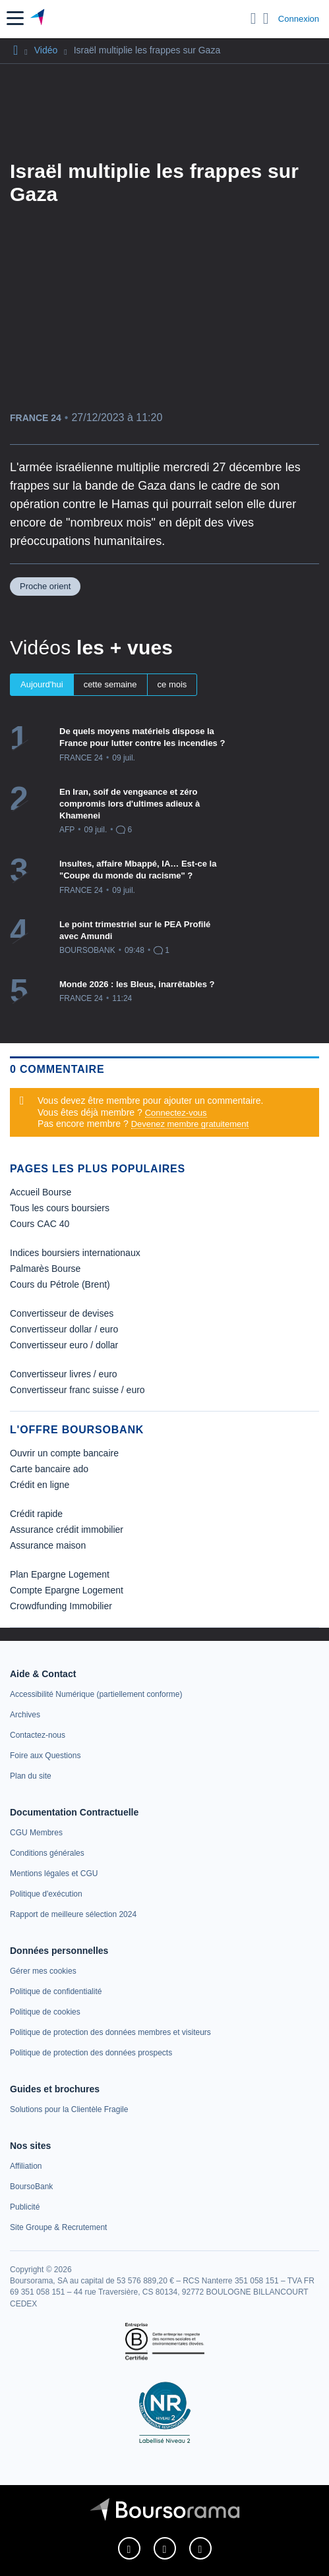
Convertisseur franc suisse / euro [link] (77, 1390)
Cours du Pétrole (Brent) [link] (60, 1284)
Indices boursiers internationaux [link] (75, 1252)
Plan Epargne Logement (59, 1574)
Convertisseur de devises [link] (61, 1313)
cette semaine (110, 684)
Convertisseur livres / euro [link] (63, 1374)
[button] (15, 18)
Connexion (298, 19)
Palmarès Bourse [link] (45, 1268)
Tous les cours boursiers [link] (59, 1208)
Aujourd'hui (41, 684)
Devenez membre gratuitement (190, 1124)
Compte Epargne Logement (66, 1590)
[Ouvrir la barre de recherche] (253, 18)
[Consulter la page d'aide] (266, 18)
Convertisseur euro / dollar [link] (64, 1345)
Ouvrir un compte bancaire (64, 1453)
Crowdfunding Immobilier (61, 1606)
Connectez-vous (176, 1113)
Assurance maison (48, 1545)
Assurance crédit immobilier (66, 1529)
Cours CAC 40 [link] (39, 1223)
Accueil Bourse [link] (40, 1192)
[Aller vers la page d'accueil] (38, 18)
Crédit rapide (36, 1513)
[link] (96, 1694)
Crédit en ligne (39, 1484)
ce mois (172, 684)
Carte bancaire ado (49, 1469)
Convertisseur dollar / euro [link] (64, 1329)
